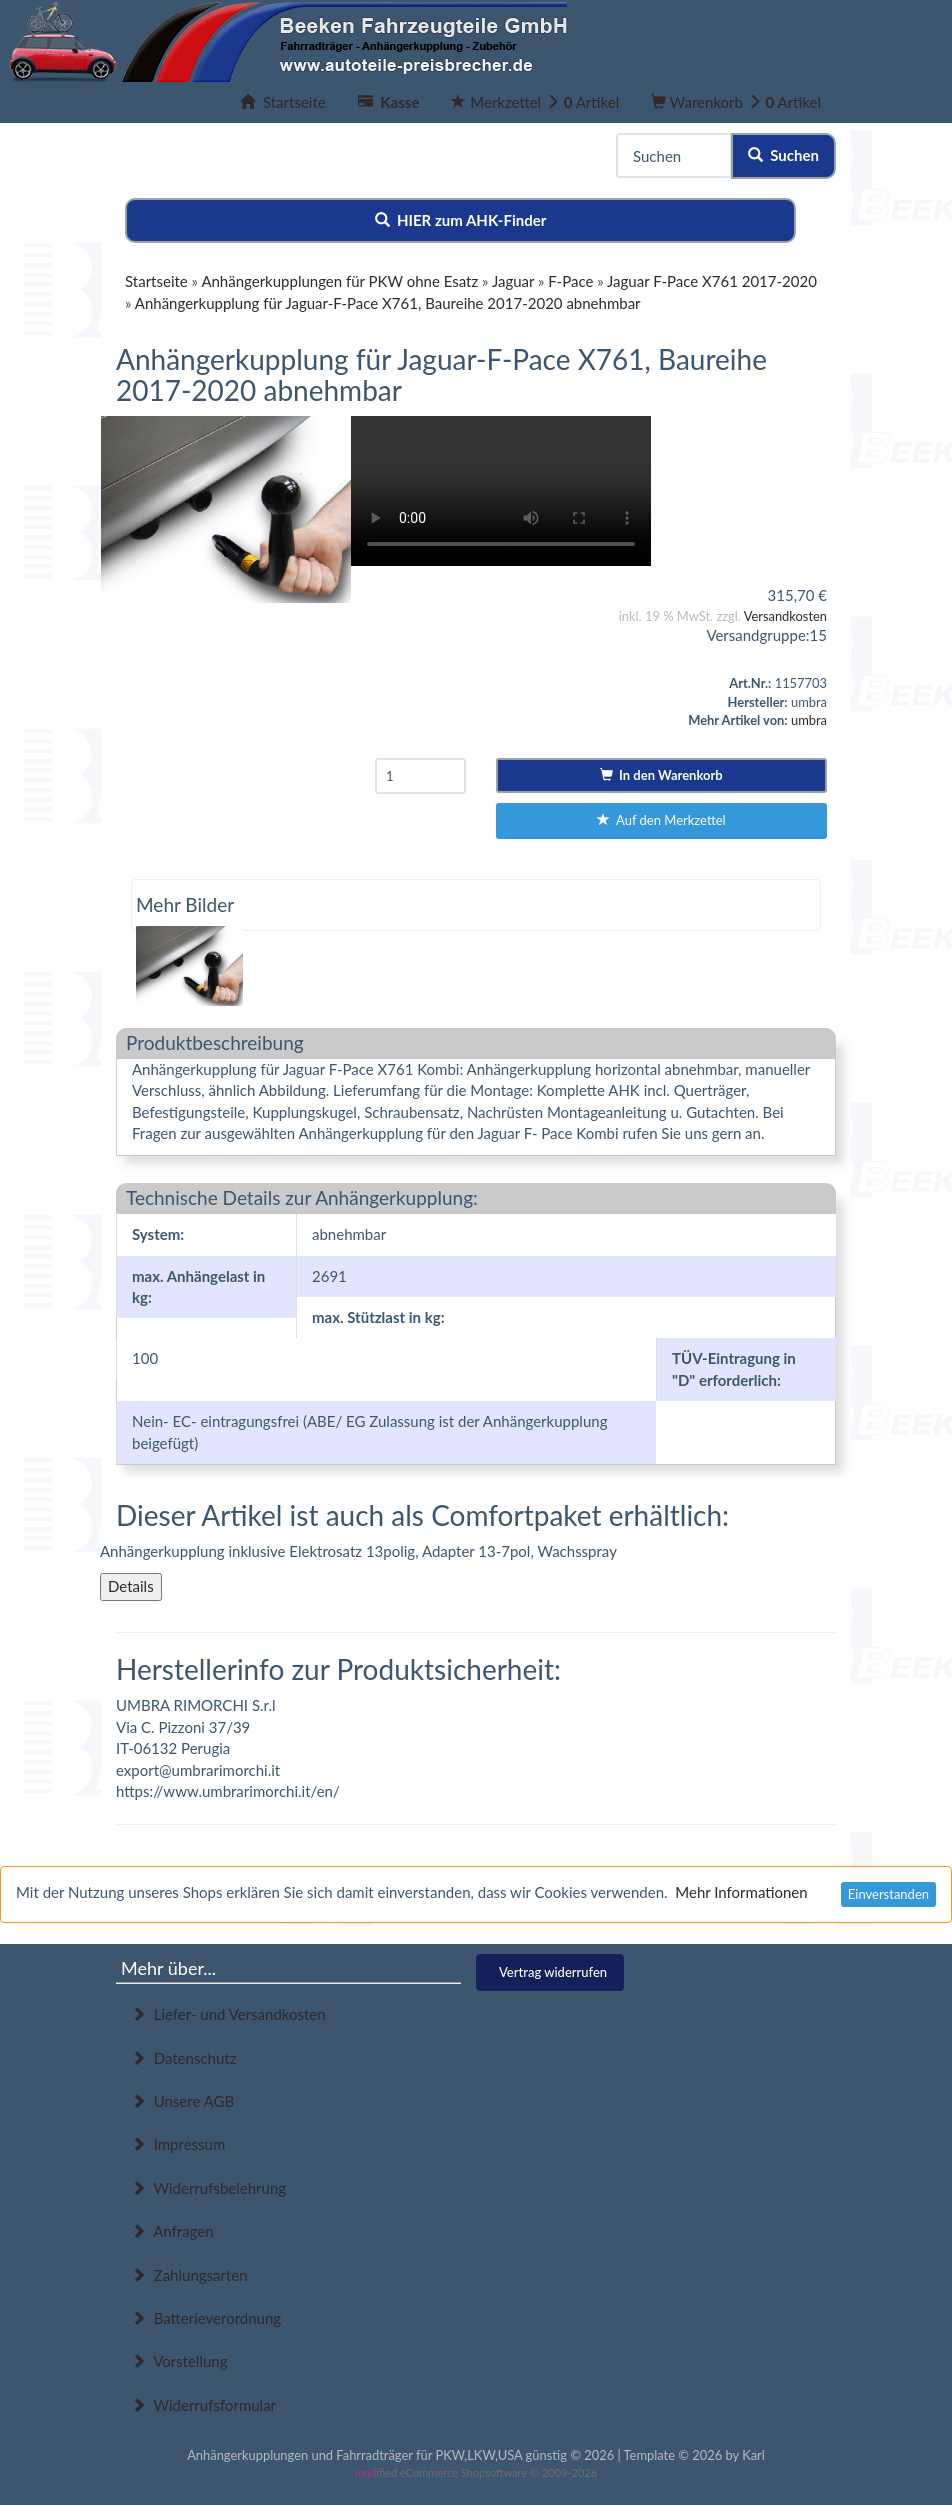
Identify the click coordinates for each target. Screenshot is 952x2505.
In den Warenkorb (661, 775)
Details (131, 1586)
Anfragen (172, 2231)
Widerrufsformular (203, 2405)
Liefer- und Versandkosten (228, 2014)
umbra (809, 720)
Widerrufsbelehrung (208, 2188)
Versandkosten (785, 616)
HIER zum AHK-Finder (461, 220)
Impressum (178, 2144)
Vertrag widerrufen (553, 1972)
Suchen (783, 155)
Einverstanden (888, 1894)
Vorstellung (179, 2361)
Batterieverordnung (206, 2318)
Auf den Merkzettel (661, 820)
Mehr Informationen (741, 1892)
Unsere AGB (182, 2101)
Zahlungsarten (189, 2275)
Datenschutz (183, 2058)
